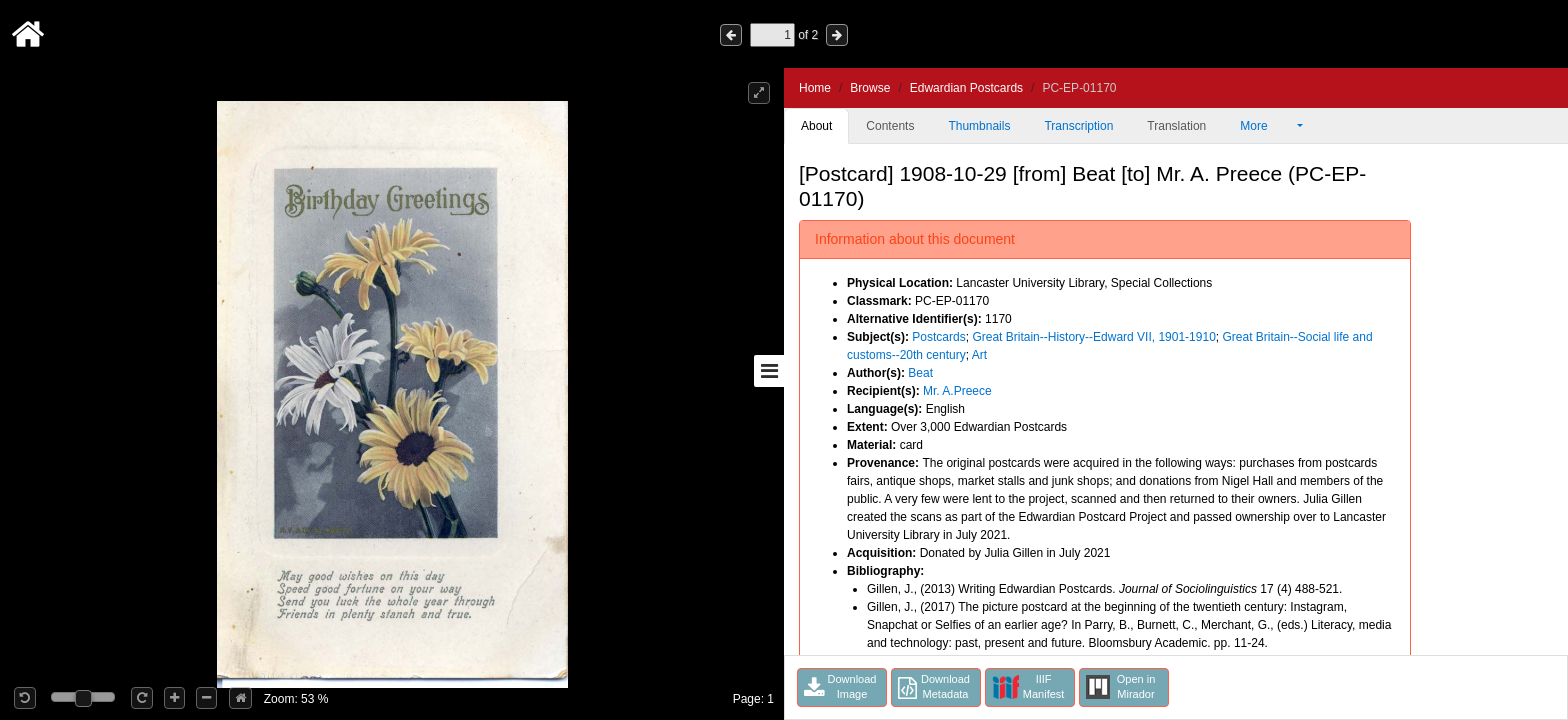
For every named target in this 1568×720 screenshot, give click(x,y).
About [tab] (816, 126)
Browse (870, 88)
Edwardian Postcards (966, 88)
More (1267, 126)
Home (815, 88)
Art (979, 355)
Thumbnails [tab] (979, 126)
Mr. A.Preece (957, 391)
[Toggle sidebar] (769, 371)
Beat (920, 373)
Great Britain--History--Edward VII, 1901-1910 (1093, 337)
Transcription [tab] (1078, 126)
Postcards (938, 337)
